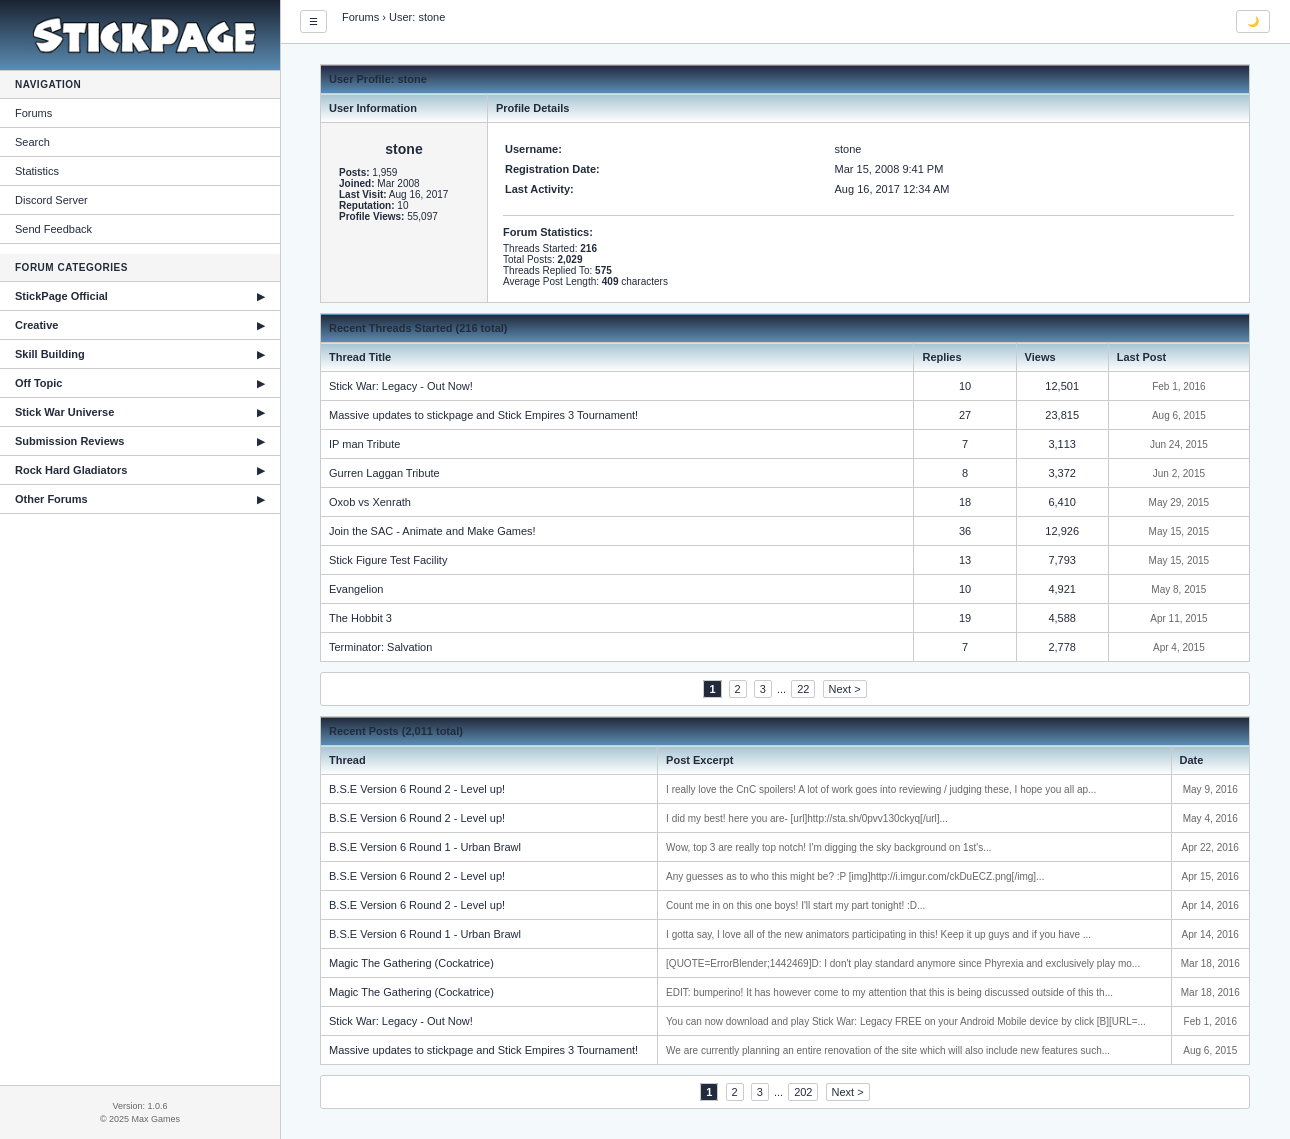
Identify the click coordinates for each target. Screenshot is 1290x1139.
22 (803, 689)
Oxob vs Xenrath (370, 502)
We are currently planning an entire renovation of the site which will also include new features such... (888, 1050)
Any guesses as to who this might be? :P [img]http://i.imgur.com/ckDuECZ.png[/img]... (855, 876)
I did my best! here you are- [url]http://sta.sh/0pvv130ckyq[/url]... (807, 818)
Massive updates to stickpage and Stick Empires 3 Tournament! (483, 415)
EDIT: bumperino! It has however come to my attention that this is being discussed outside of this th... (889, 992)
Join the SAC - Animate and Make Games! (432, 531)
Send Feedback (53, 229)
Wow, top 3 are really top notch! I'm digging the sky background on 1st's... (828, 847)
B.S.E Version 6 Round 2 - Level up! (417, 789)
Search (32, 142)
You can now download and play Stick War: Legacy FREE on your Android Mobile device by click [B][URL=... (906, 1021)
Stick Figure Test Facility (388, 560)
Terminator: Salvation (380, 647)
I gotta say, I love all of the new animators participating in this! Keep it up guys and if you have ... (878, 934)
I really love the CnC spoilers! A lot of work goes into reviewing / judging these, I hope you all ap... (881, 789)
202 (803, 1092)
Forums (33, 113)
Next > (845, 689)
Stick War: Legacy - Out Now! (401, 386)
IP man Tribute (364, 444)
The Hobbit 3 (360, 618)
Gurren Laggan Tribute (384, 473)
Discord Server (51, 200)
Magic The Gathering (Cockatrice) (411, 963)
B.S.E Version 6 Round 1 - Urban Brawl (425, 847)
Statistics (37, 171)
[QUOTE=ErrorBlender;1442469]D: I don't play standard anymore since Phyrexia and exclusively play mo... (903, 963)
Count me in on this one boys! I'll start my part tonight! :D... (795, 905)
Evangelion (356, 589)
